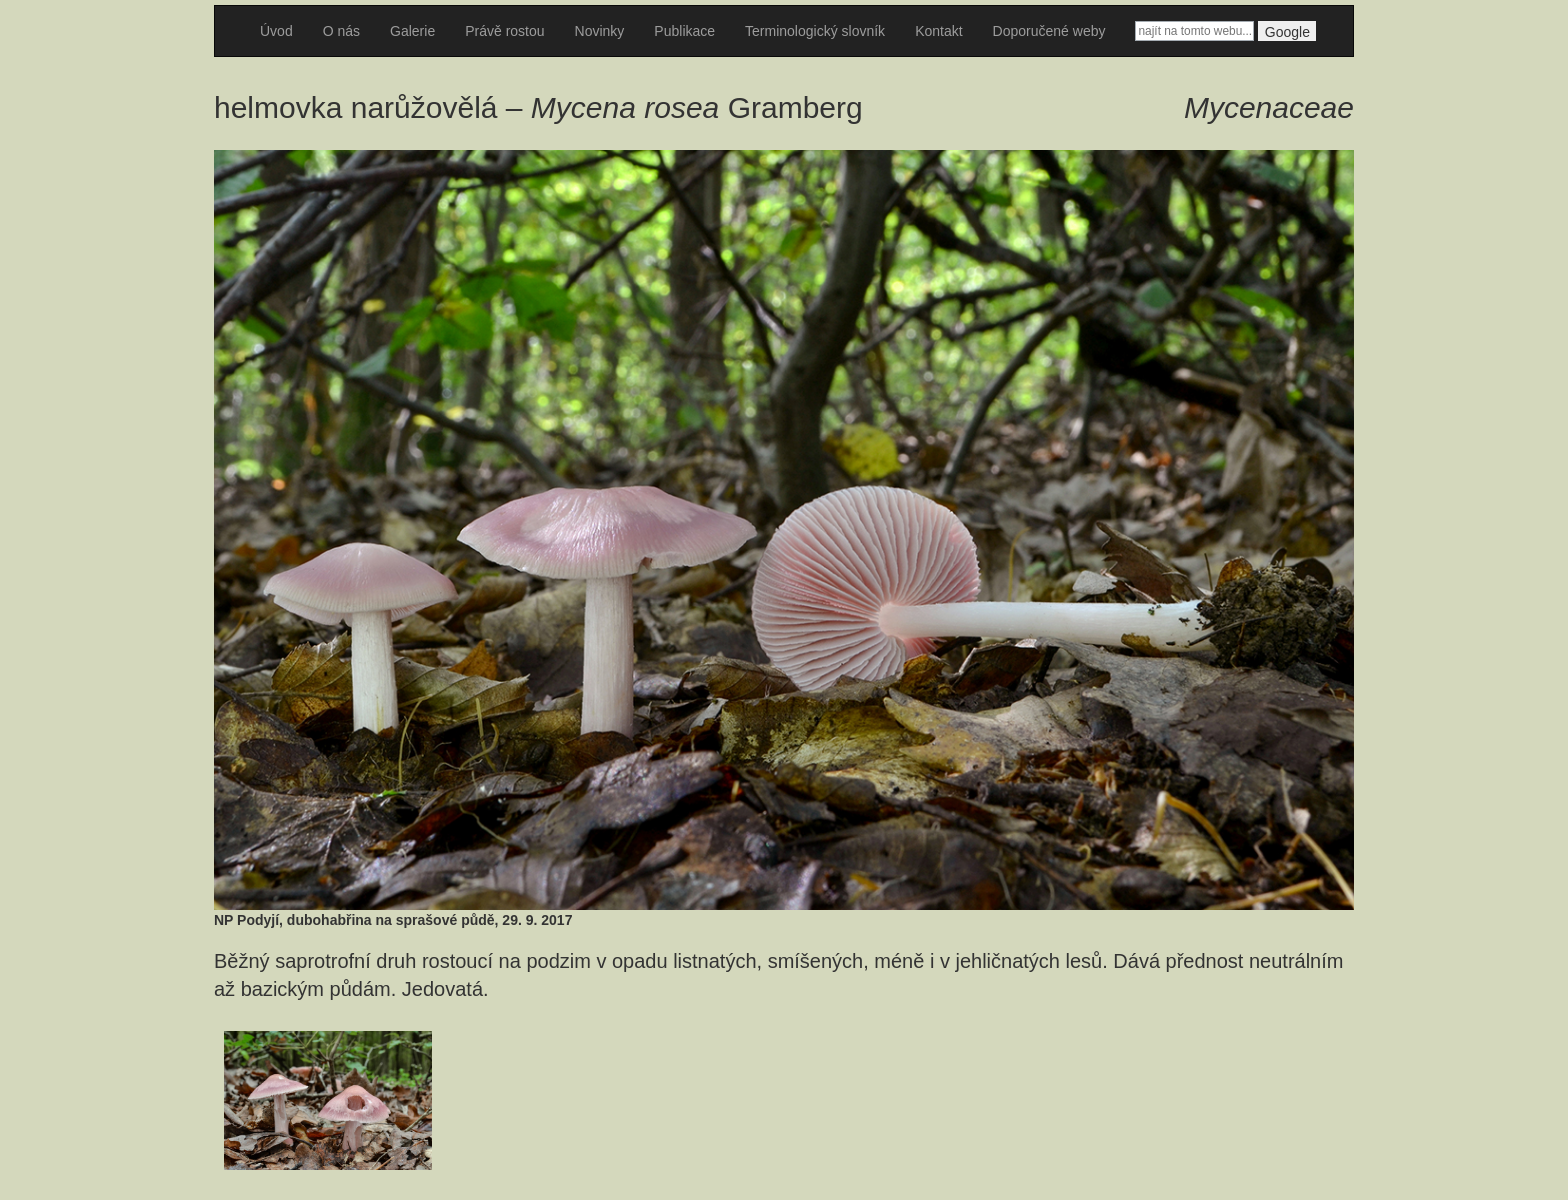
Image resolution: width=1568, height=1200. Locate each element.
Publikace (684, 31)
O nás (341, 31)
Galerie (412, 31)
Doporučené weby (1049, 31)
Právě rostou (504, 31)
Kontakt (938, 31)
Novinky (600, 31)
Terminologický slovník (815, 31)
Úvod (276, 31)
